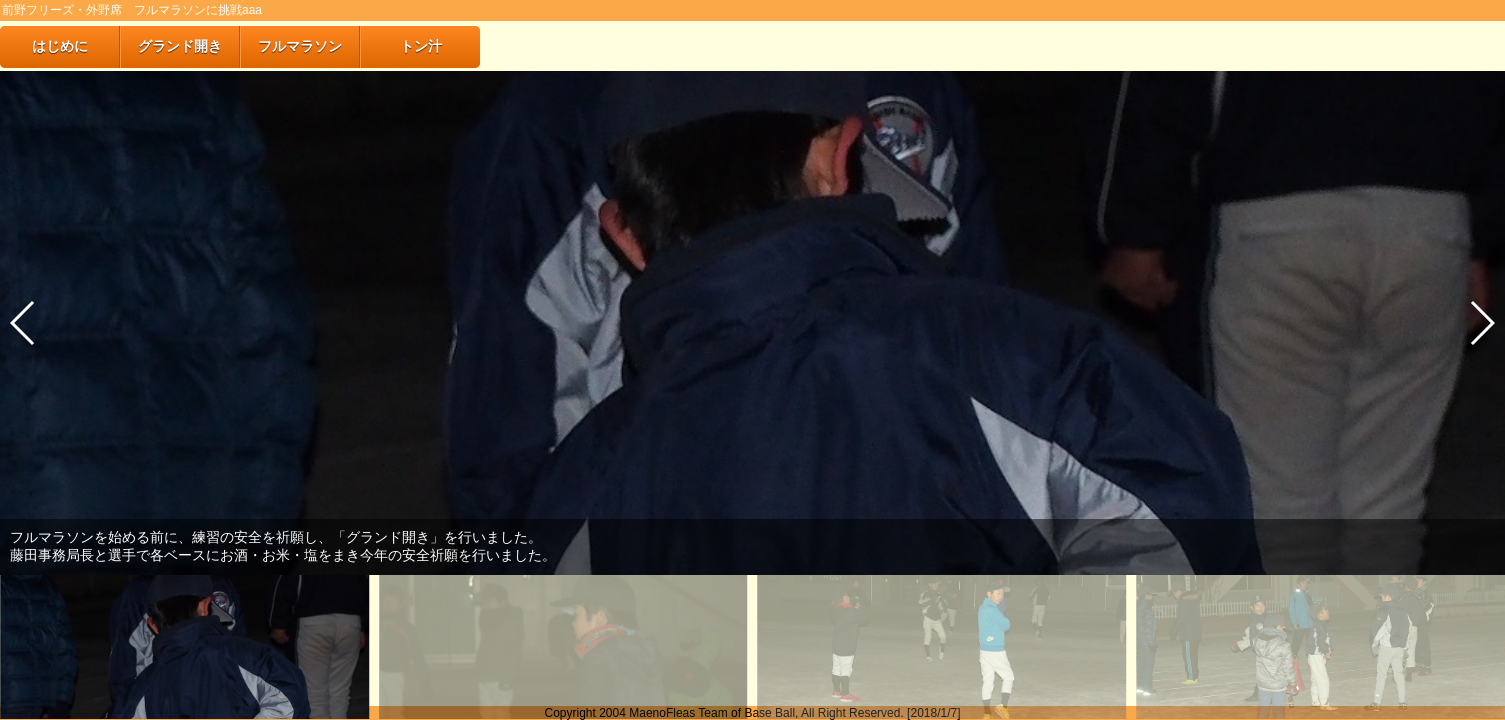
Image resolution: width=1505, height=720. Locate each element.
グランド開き (180, 46)
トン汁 (421, 46)
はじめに (60, 46)
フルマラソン (300, 46)
